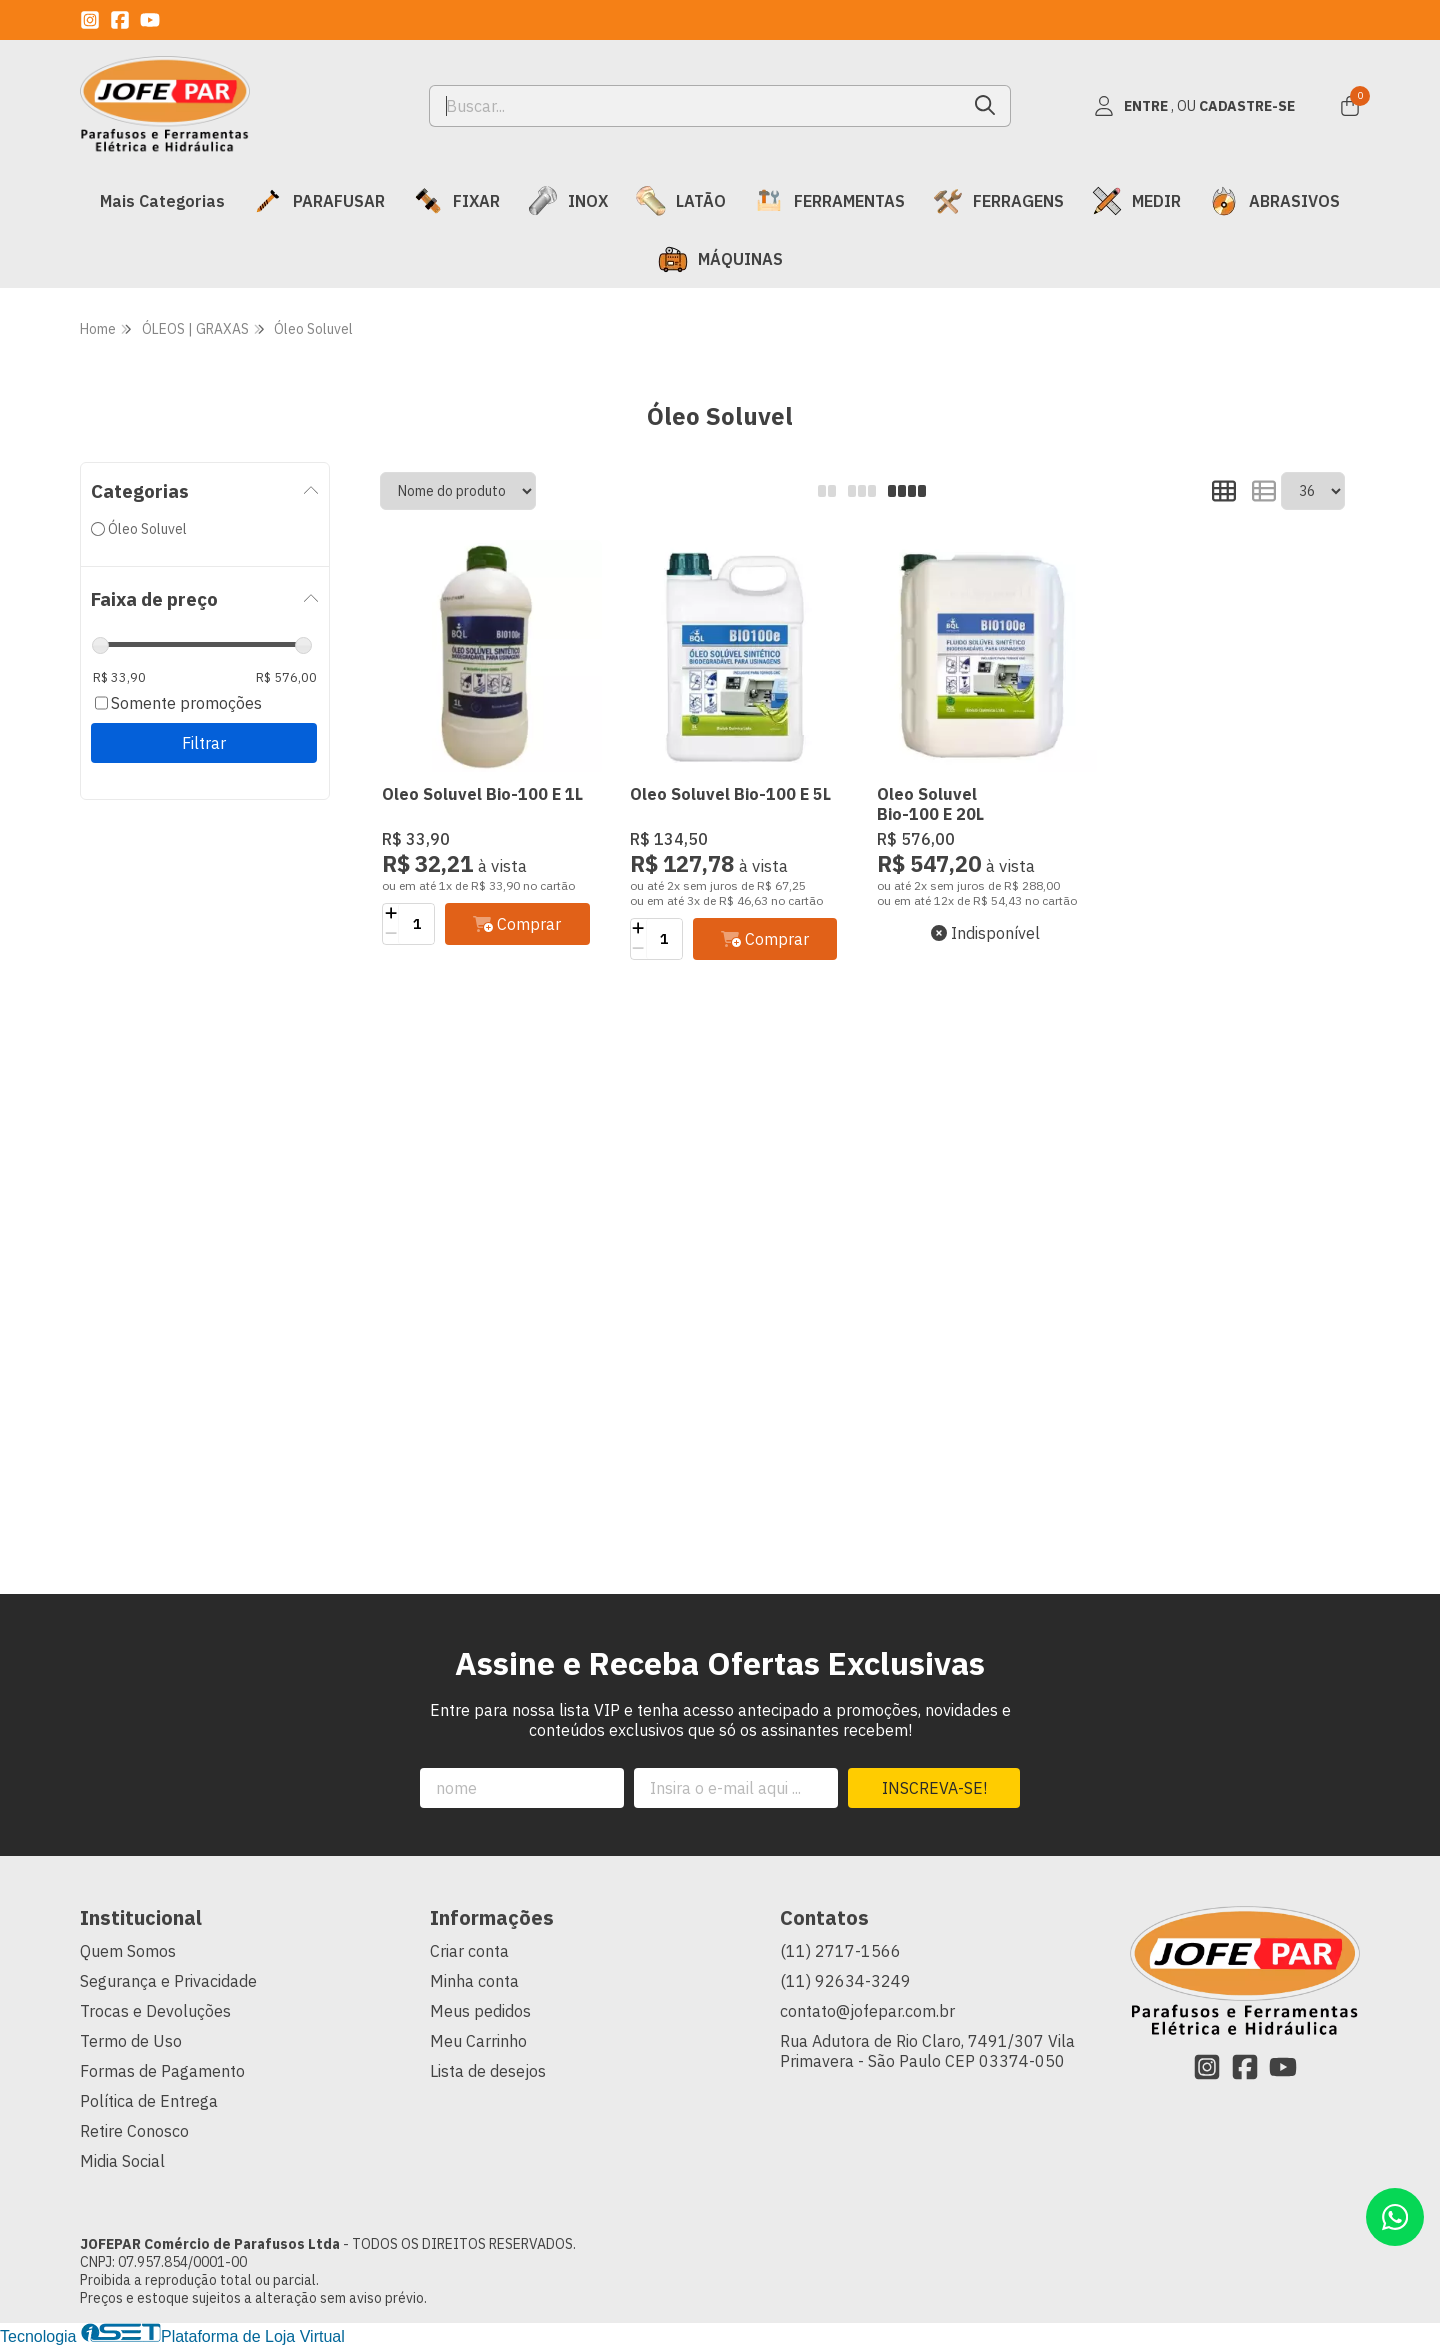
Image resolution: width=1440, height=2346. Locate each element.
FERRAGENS (998, 201)
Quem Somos (128, 1951)
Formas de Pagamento (162, 2071)
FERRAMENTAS (829, 201)
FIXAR (456, 201)
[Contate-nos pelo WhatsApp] (1395, 2217)
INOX (568, 201)
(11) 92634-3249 (845, 1981)
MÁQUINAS (720, 259)
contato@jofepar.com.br (867, 2011)
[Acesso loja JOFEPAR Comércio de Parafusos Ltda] (1194, 106)
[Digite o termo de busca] (695, 106)
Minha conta (474, 1981)
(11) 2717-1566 (840, 1951)
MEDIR (1136, 201)
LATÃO (681, 201)
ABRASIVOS (1274, 201)
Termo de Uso (131, 2041)
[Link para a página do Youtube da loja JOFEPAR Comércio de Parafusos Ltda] (150, 20)
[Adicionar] (390, 914)
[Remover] (390, 934)
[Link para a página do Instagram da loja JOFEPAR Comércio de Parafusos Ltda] (90, 20)
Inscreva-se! (934, 1788)
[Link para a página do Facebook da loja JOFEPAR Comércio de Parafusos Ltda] (120, 20)
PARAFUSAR (319, 201)
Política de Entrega (149, 2101)
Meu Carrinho (478, 2041)
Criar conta (469, 1951)
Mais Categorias (162, 201)
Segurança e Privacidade (168, 1981)
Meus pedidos (480, 2011)
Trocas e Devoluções (155, 2011)
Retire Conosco (134, 2131)
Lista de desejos (488, 2071)
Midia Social (122, 2161)
